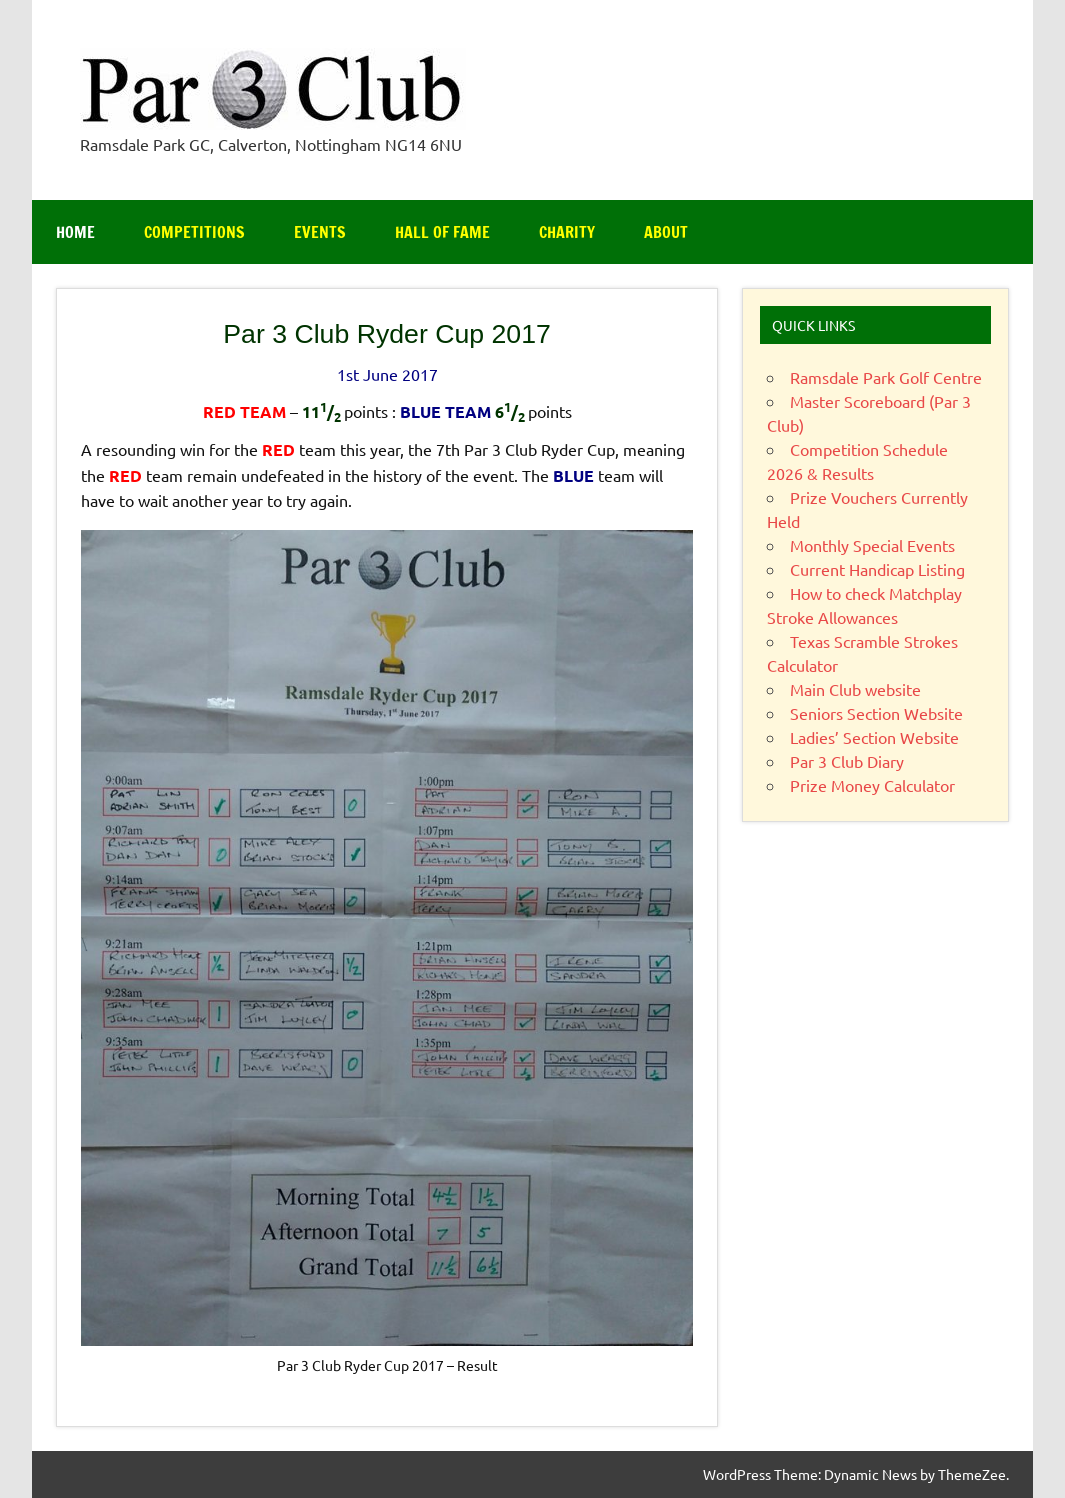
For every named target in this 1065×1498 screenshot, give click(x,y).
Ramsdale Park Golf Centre (886, 377)
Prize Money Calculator (872, 785)
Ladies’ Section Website (874, 737)
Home (75, 232)
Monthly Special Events (872, 545)
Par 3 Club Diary (847, 761)
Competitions (194, 232)
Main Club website (855, 689)
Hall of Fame (442, 232)
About (666, 232)
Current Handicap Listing (877, 569)
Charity (567, 232)
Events (320, 232)
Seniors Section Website (876, 713)
